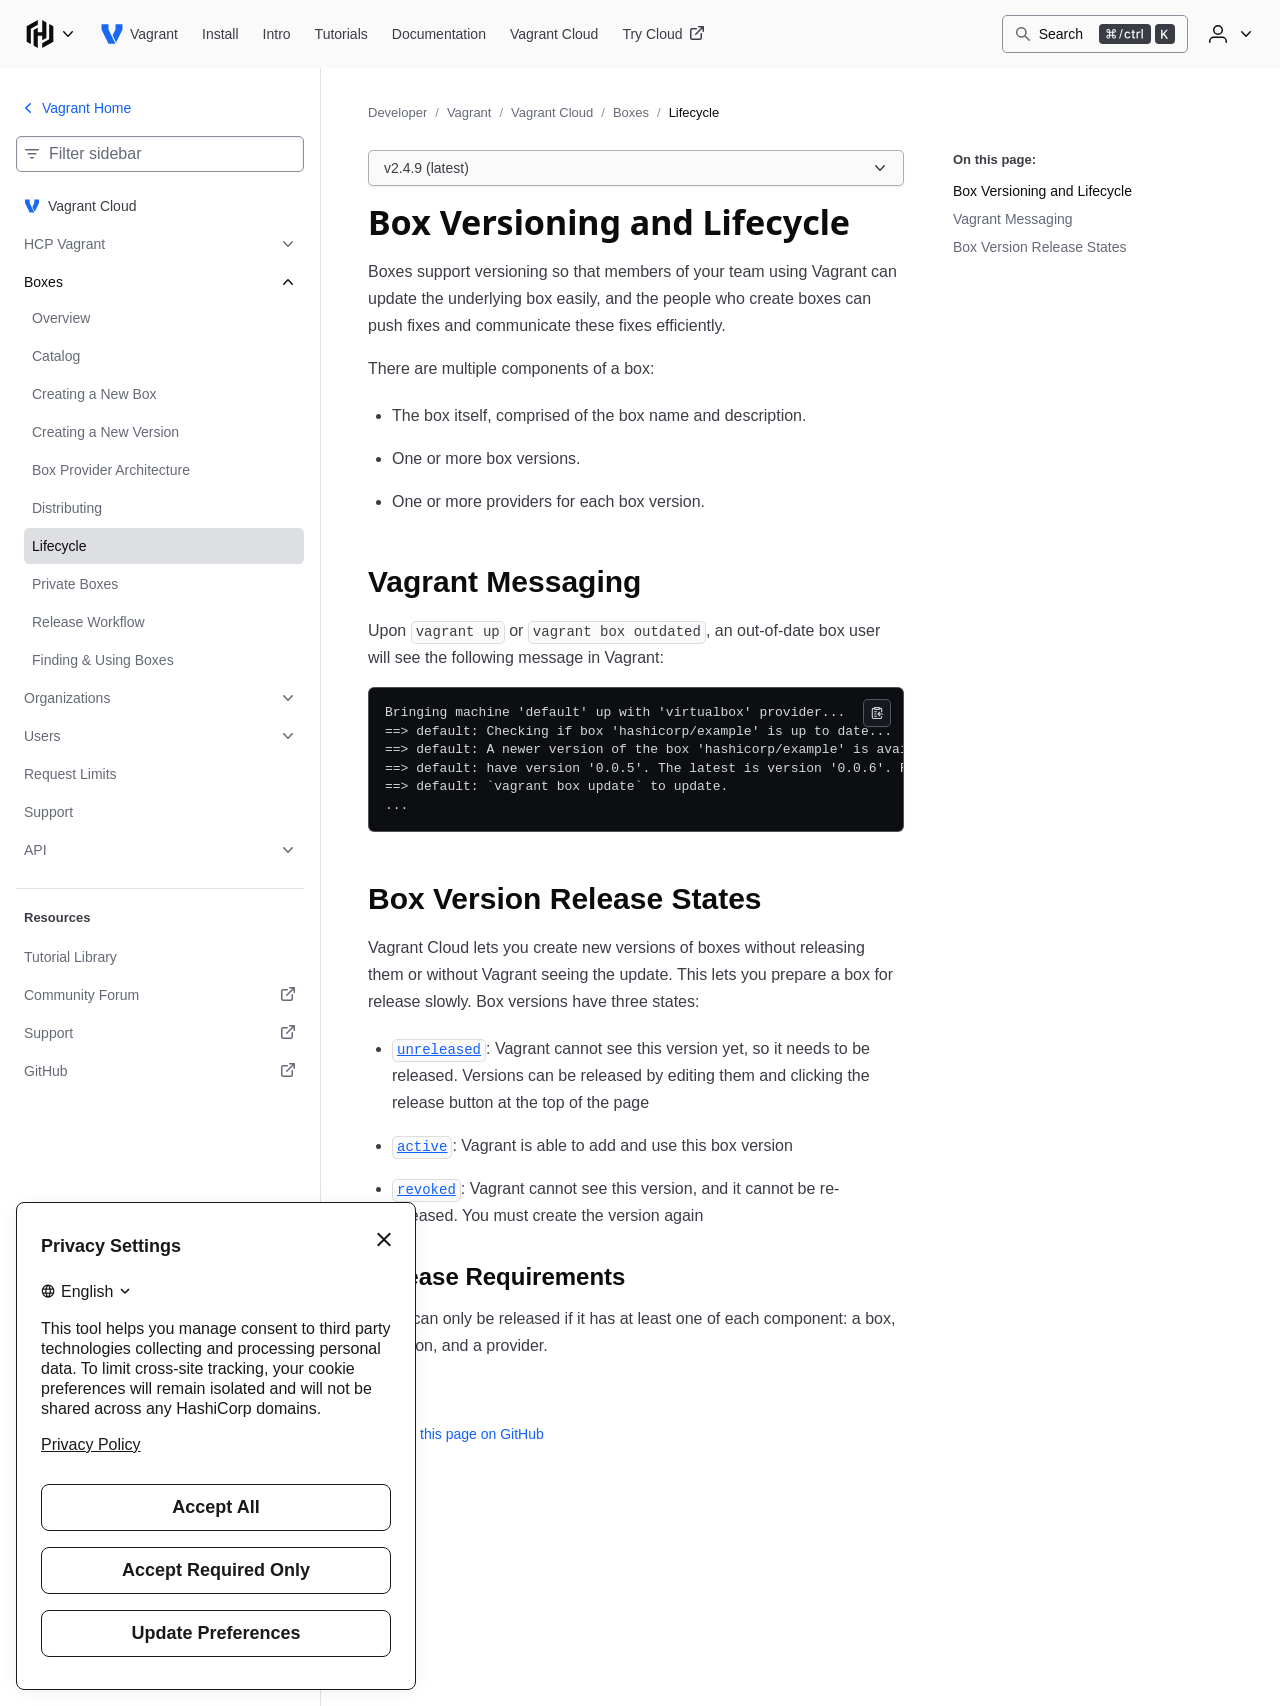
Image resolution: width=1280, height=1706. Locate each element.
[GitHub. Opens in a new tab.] (160, 1071)
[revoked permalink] (426, 1188)
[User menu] (1228, 34)
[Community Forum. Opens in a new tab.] (160, 995)
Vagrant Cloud (552, 112)
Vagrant (469, 112)
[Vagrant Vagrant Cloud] (554, 34)
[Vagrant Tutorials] (341, 34)
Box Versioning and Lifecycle (1042, 191)
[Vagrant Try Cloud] (663, 34)
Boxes (631, 112)
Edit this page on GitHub (456, 1434)
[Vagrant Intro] (277, 34)
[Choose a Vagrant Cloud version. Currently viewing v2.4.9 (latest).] (636, 168)
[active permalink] (422, 1145)
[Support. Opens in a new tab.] (160, 1033)
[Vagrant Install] (220, 34)
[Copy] (877, 713)
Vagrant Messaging (1013, 219)
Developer (397, 112)
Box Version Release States (1040, 247)
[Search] (1095, 34)
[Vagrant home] (139, 34)
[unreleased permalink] (439, 1048)
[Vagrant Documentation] (439, 34)
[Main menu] (50, 34)
